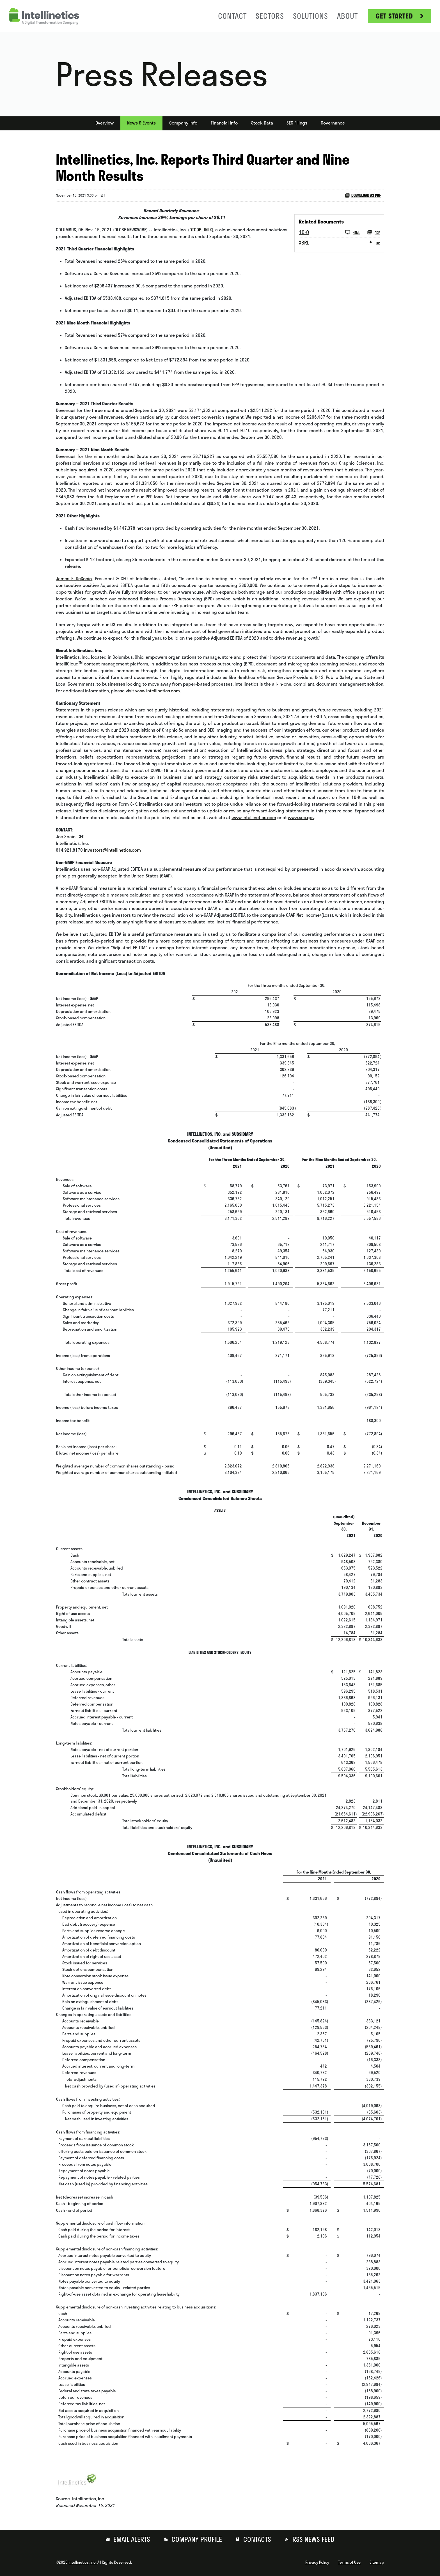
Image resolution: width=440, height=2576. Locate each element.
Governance (333, 123)
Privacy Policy (317, 2562)
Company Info (183, 123)
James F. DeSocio (74, 578)
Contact (232, 16)
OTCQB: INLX (200, 229)
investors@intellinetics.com (112, 850)
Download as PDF (363, 195)
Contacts (256, 2539)
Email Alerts (131, 2539)
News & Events (141, 123)
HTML (352, 232)
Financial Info (224, 123)
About (347, 16)
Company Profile (196, 2539)
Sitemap (377, 2562)
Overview (104, 123)
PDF (373, 232)
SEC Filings (297, 123)
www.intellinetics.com (157, 690)
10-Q (304, 232)
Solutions (310, 16)
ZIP (374, 242)
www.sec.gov (301, 817)
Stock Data (262, 123)
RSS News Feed (312, 2539)
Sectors (270, 16)
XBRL (304, 242)
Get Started (394, 16)
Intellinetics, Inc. (82, 2562)
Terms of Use (349, 2562)
